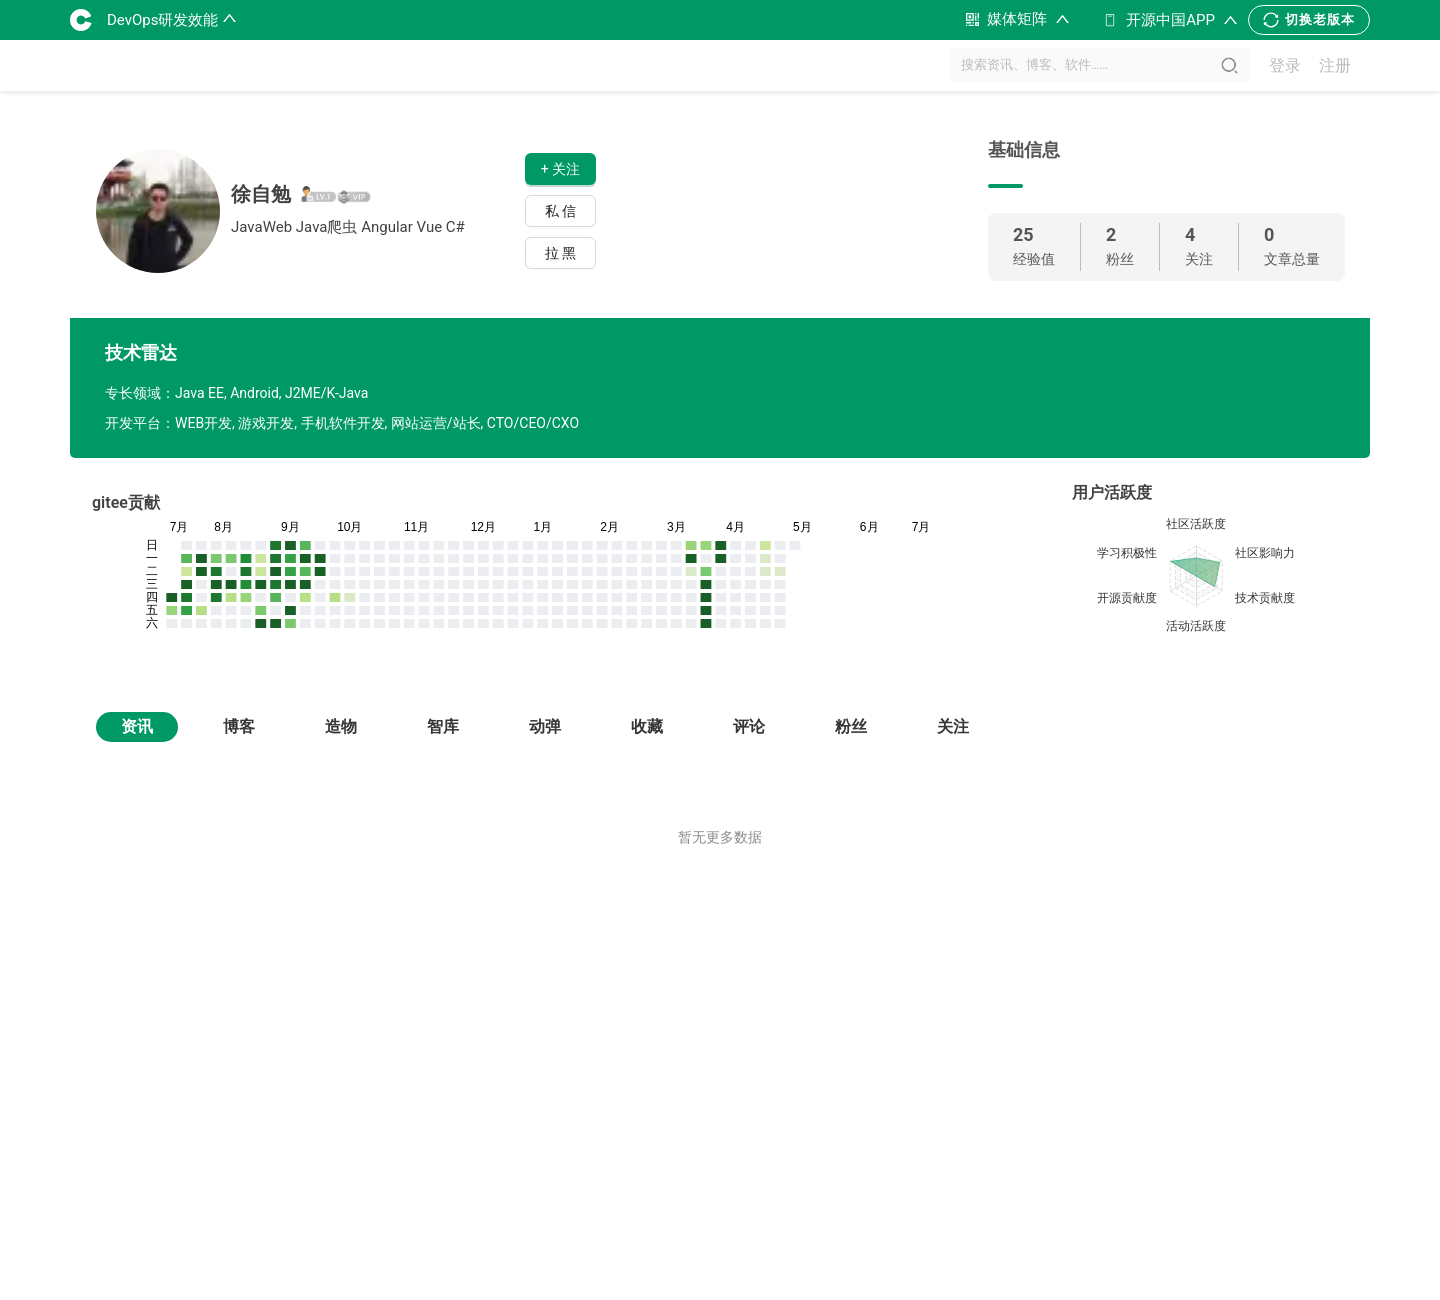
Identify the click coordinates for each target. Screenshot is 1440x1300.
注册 (1335, 65)
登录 (1285, 65)
